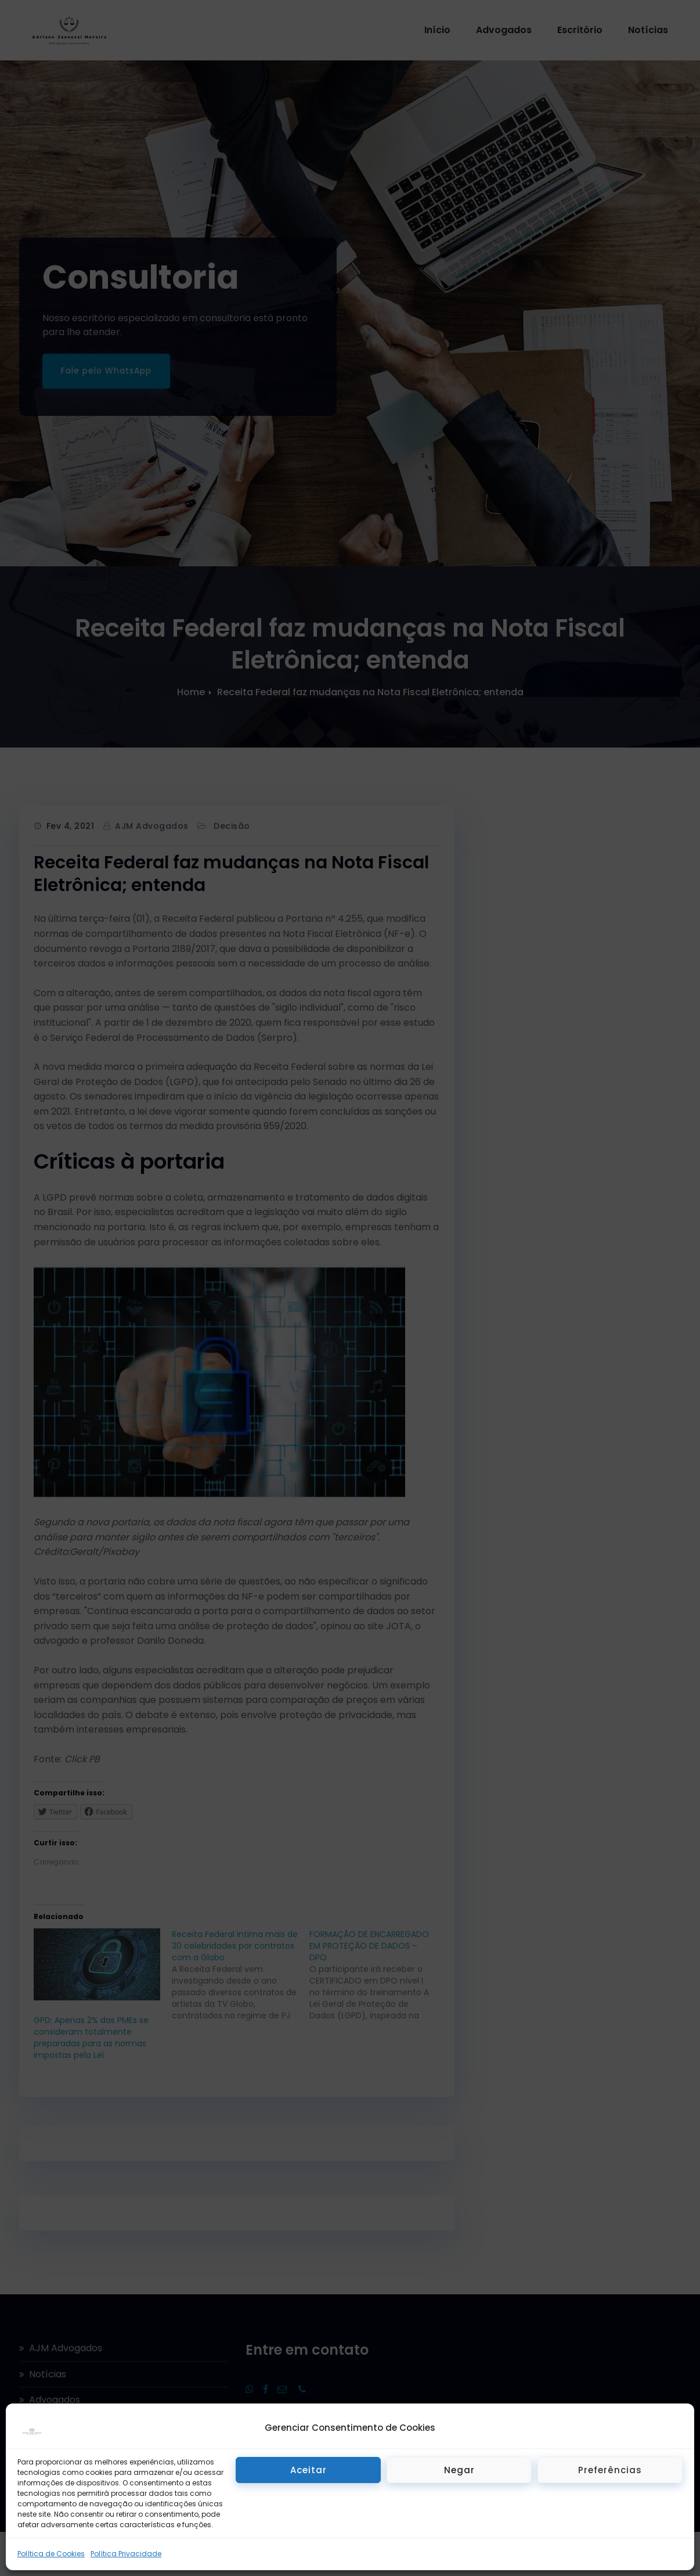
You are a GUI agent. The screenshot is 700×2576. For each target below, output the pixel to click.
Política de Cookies (51, 2554)
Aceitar (308, 2470)
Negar (459, 2470)
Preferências (610, 2470)
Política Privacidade (126, 2554)
